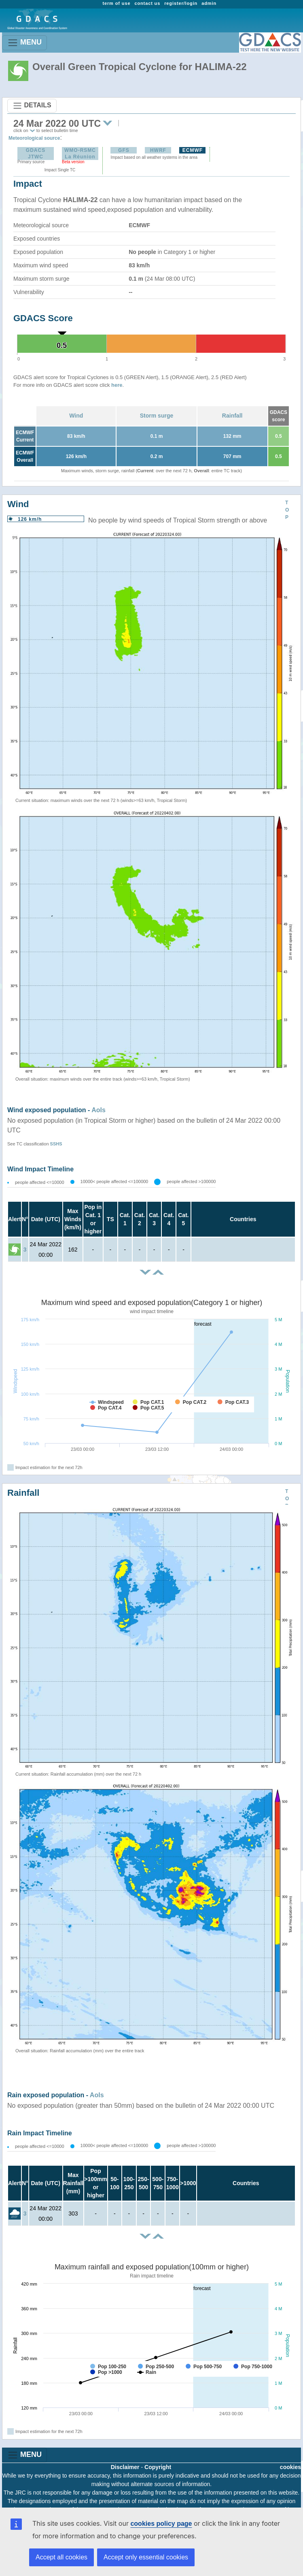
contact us (147, 3)
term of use (116, 3)
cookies (290, 2467)
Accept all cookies (61, 2557)
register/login (180, 3)
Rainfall (232, 415)
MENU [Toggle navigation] (24, 42)
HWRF (158, 150)
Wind (76, 415)
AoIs (98, 1110)
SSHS (56, 1143)
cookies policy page (161, 2523)
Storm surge (156, 415)
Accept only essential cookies (146, 2557)
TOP (287, 510)
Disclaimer (125, 2467)
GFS (123, 150)
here (116, 385)
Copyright (157, 2467)
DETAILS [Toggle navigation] (32, 106)
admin (208, 3)
